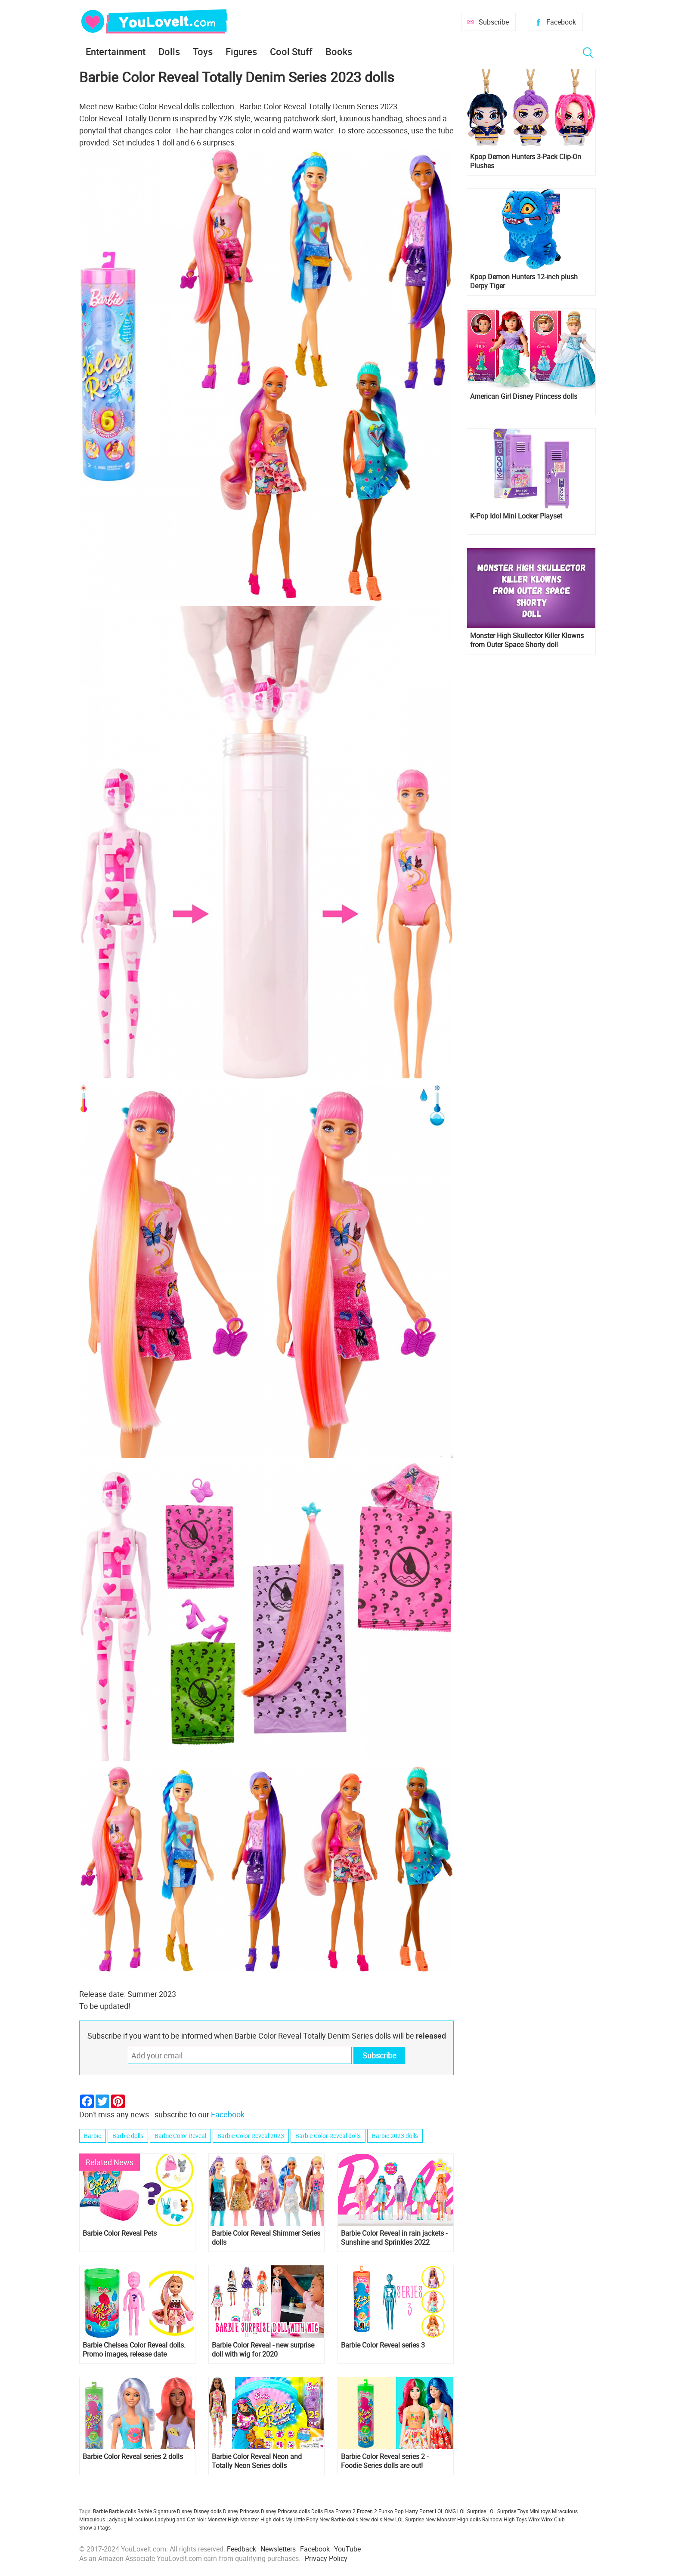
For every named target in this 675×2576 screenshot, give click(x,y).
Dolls (169, 51)
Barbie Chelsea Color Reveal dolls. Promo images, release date (134, 2350)
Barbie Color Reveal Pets (120, 2233)
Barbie (92, 2136)
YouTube (347, 2549)
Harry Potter (419, 2511)
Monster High (223, 2519)
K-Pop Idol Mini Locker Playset (516, 516)
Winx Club (553, 2519)
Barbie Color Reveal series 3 (383, 2345)
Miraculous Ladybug (103, 2519)
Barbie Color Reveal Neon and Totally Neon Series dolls (257, 2461)
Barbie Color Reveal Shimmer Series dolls (266, 2238)
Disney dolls (208, 2511)
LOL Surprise (471, 2511)
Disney (184, 2511)
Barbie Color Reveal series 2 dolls (133, 2456)
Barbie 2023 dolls (395, 2136)
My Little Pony (301, 2519)
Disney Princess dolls (285, 2511)
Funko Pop (391, 2511)
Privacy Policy (326, 2558)
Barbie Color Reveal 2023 (250, 2136)
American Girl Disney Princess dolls (523, 396)
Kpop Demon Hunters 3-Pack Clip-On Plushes (525, 161)
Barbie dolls (127, 2136)
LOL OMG (445, 2511)
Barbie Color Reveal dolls (328, 2136)
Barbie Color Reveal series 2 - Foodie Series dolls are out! (384, 2461)
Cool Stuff (291, 51)
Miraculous (565, 2511)
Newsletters (278, 2549)
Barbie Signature (156, 2511)
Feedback (241, 2549)
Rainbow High (498, 2519)
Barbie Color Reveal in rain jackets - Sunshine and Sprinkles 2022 (394, 2238)
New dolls (370, 2519)
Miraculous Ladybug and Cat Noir (167, 2519)
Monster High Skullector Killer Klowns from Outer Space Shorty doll (527, 640)
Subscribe (494, 22)
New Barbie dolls (338, 2519)
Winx (534, 2519)
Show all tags (95, 2527)
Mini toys (540, 2511)
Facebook (561, 22)
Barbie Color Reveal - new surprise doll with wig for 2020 (263, 2350)
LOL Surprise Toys (507, 2511)
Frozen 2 (367, 2511)
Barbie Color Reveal (180, 2136)
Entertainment (116, 51)
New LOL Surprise (404, 2519)
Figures (241, 51)
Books (338, 51)
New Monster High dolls (453, 2519)
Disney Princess (241, 2511)
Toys (203, 51)
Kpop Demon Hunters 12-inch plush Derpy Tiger (524, 281)
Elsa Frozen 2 (340, 2511)
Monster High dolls (262, 2519)
